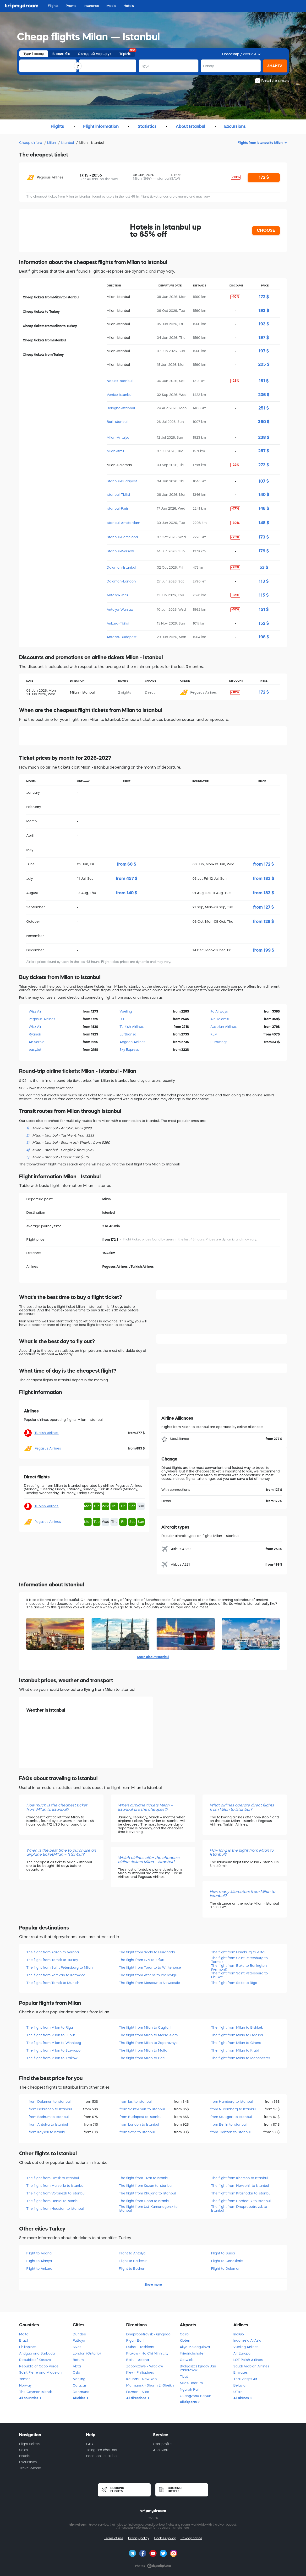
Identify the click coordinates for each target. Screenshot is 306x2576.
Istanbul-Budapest (122, 481)
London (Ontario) (87, 2353)
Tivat (184, 2376)
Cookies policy (165, 2538)
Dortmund (81, 2391)
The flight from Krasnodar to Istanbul (241, 2193)
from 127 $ (263, 907)
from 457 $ (126, 878)
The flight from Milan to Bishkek (237, 2027)
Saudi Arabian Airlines (251, 2366)
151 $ (264, 609)
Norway (25, 2385)
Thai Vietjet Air (245, 2379)
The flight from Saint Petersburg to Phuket (239, 1975)
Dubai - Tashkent (140, 2347)
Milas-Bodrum (191, 2383)
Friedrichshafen (193, 2353)
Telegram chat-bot (101, 2450)
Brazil (23, 2340)
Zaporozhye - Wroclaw (144, 2366)
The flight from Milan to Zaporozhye (148, 2042)
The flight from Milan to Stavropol (53, 2050)
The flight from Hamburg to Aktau (239, 1952)
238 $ (263, 437)
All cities (79, 2398)
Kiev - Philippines (140, 2372)
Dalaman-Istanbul (121, 567)
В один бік (61, 53)
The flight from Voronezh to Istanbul (55, 2193)
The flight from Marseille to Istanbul (55, 2185)
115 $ (264, 595)
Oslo (76, 2372)
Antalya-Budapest (122, 637)
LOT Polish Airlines (248, 2359)
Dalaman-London (121, 581)
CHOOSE (266, 230)
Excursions (28, 2462)
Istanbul (68, 142)
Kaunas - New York (141, 2379)
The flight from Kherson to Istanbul (239, 2178)
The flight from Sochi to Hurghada (147, 1952)
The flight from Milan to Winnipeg (53, 2042)
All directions (136, 2398)
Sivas (77, 2347)
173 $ (263, 537)
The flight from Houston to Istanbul (55, 2208)
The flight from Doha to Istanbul (145, 2201)
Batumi (78, 2359)
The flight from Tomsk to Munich (52, 1982)
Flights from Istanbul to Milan (260, 142)
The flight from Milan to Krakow (51, 2058)
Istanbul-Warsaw (120, 551)
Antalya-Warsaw (120, 609)
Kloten (185, 2340)
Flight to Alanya (39, 2261)
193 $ (263, 310)
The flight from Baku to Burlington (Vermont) (239, 1967)
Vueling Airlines (245, 2347)
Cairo (184, 2334)
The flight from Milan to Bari (141, 2058)
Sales (23, 2450)
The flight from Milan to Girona (236, 2042)
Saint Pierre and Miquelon (40, 2372)
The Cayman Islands (36, 2391)
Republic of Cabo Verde (39, 2366)
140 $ (263, 494)
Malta (23, 2334)
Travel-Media (30, 2468)
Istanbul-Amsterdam (123, 522)
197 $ (263, 337)
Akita (77, 2366)
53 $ (263, 567)
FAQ (89, 2444)
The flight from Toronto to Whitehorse (150, 1967)
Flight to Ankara (39, 2268)
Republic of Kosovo (35, 2359)
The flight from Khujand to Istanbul (147, 2193)
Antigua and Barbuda (37, 2353)
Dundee (79, 2334)
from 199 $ (263, 950)
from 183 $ (263, 878)
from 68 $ (126, 864)
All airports (188, 2402)
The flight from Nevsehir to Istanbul (240, 2185)
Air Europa (242, 2353)
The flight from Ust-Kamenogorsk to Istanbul (148, 2208)
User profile (162, 2444)
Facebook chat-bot (102, 2455)
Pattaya (79, 2340)
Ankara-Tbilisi (118, 623)
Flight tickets (29, 2444)
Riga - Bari (134, 2340)
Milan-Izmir (115, 451)
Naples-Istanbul (119, 381)
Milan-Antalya (118, 437)
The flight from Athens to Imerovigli (147, 1975)
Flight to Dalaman (225, 2268)
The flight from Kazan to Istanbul (145, 2185)
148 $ (263, 523)
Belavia (239, 2385)
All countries (29, 2398)
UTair (237, 2391)
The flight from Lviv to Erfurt (141, 1960)
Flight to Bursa (223, 2253)
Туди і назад (33, 53)
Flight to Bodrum (132, 2268)
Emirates (240, 2372)
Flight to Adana (39, 2253)
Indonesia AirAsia (247, 2340)
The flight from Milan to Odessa (237, 2035)
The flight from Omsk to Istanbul (52, 2178)
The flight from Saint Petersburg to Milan (59, 1967)
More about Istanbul (153, 1657)
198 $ (263, 637)
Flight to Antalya (132, 2253)
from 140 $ (126, 893)
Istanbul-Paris (118, 508)
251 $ (263, 408)
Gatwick (186, 2359)
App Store (161, 2450)
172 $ (264, 177)
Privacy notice (191, 2538)
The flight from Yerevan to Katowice (55, 1975)
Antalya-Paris (117, 595)
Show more (153, 2284)
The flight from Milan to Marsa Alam (148, 2035)
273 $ (263, 465)
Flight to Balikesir (133, 2261)
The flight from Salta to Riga (234, 1982)
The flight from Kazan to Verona (52, 1952)
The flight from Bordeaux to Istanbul (241, 2201)
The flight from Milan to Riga (49, 2027)
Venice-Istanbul (119, 394)
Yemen (25, 2379)
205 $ (263, 364)
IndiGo (238, 2334)
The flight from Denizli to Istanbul (53, 2201)
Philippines (28, 2347)
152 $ (263, 623)
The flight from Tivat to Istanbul (144, 2178)
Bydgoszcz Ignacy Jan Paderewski (198, 2368)
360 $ (263, 422)
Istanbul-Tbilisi (118, 494)
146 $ (263, 508)
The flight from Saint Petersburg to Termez (239, 1959)
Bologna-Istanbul (121, 408)
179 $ (263, 551)
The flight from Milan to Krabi (235, 2050)
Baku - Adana (137, 2359)
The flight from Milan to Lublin (50, 2035)
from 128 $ (263, 921)
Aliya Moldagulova (195, 2347)
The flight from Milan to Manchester (240, 2058)
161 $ (264, 381)
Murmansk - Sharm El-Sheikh (150, 2385)
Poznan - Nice (137, 2391)
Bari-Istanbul (117, 421)
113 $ (264, 581)
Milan (52, 142)
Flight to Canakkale (227, 2261)
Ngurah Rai (189, 2389)
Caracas (80, 2385)
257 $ (263, 451)
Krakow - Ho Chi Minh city (147, 2353)
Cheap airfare (31, 142)
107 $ (263, 481)
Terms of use (113, 2538)
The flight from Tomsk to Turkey (52, 1960)
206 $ (263, 395)
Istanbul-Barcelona (122, 537)
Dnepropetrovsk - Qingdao (148, 2334)
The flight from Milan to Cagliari (144, 2027)
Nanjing (79, 2379)
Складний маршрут (94, 53)
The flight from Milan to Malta (143, 2050)
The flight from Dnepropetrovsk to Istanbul (239, 2208)
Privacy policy (138, 2538)
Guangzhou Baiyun (195, 2396)
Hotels (24, 2455)
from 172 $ (263, 864)
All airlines (241, 2398)
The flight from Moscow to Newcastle (149, 1982)
